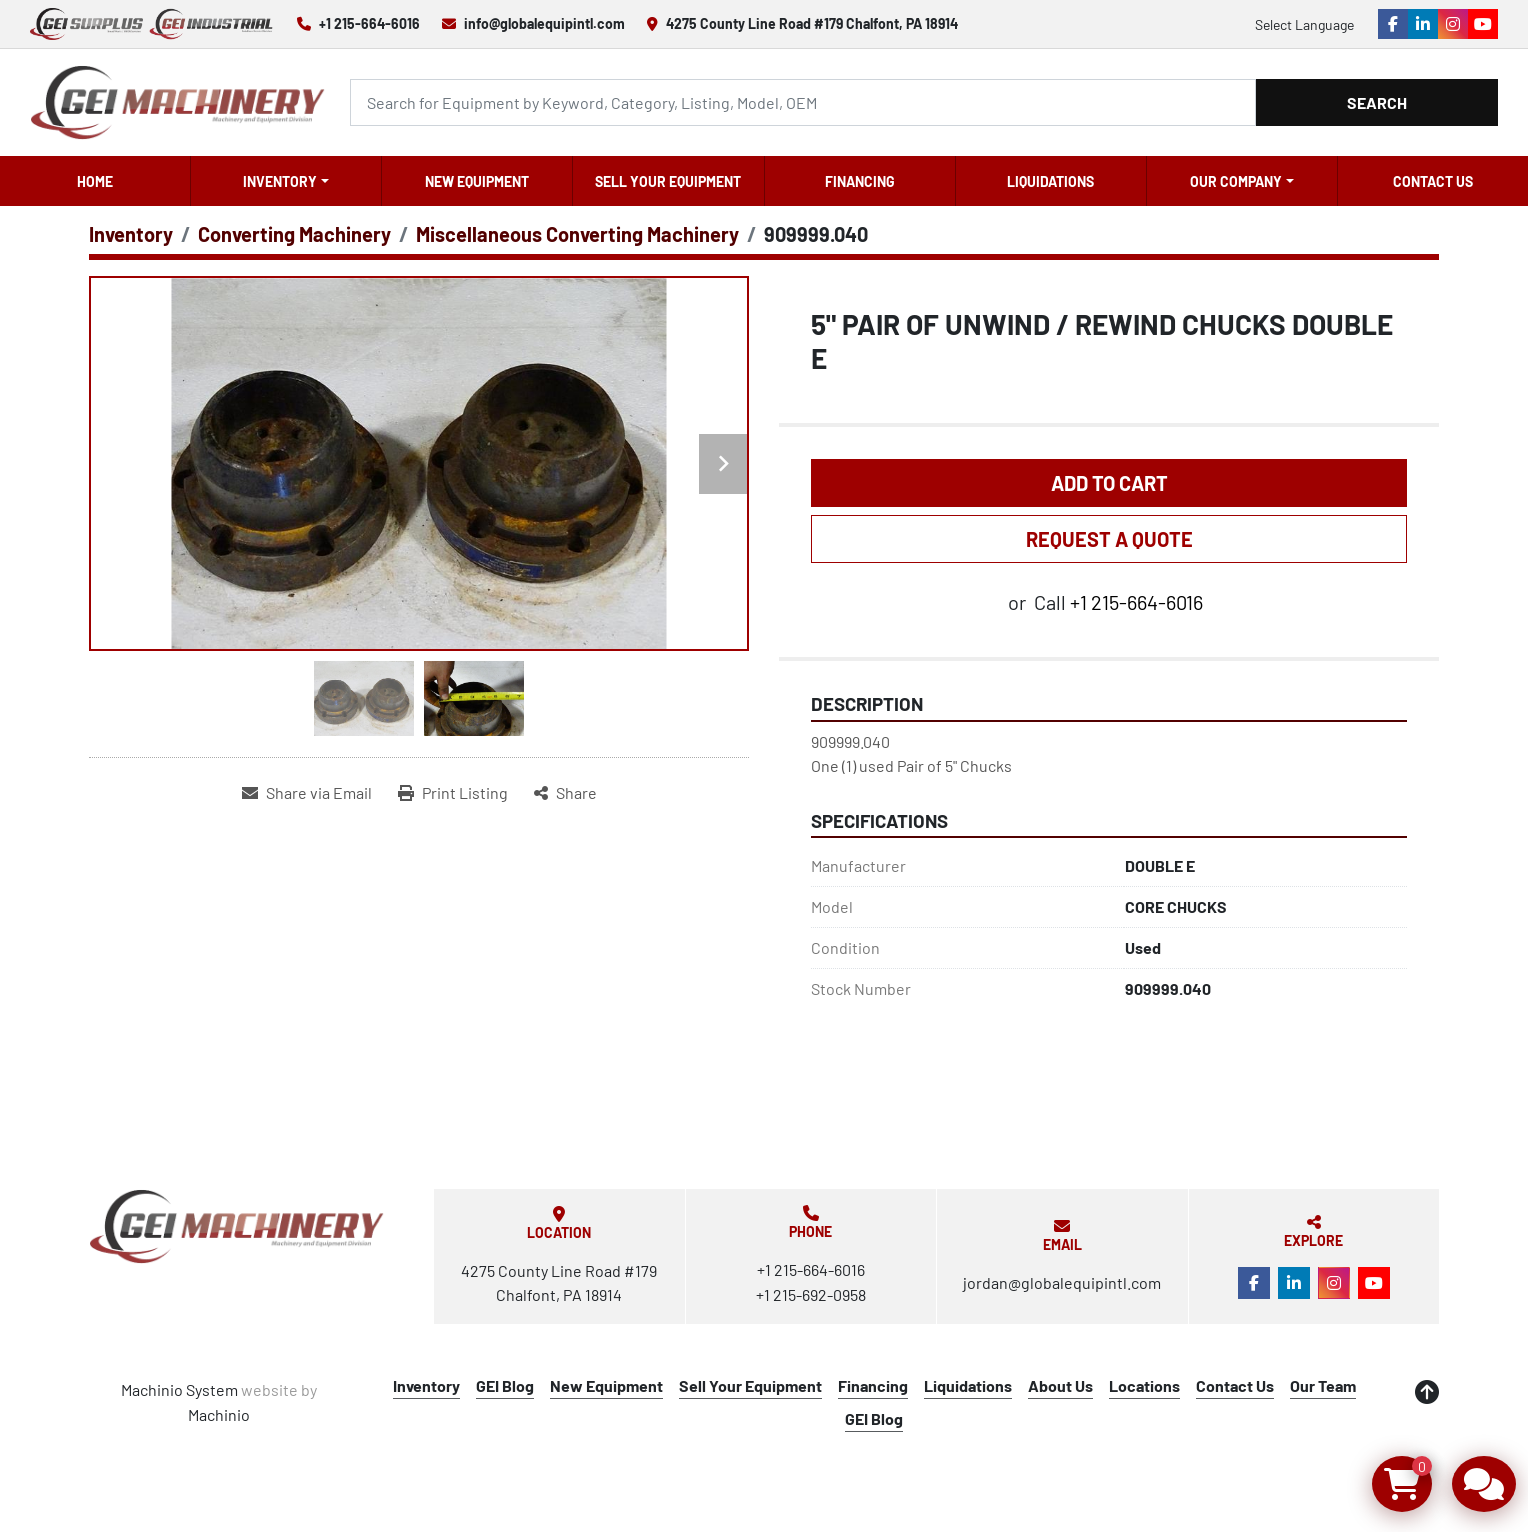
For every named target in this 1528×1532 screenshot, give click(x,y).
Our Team (1323, 1385)
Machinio (219, 1414)
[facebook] (1393, 24)
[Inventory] (131, 234)
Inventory (280, 181)
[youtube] (1483, 24)
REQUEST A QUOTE (1109, 539)
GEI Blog (505, 1385)
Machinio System (179, 1389)
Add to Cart (1109, 483)
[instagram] (1453, 24)
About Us (1060, 1385)
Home (95, 181)
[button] (286, 181)
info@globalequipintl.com (544, 23)
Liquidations (1050, 181)
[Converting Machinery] (294, 234)
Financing (860, 181)
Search (1377, 102)
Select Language (1304, 24)
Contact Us (1433, 181)
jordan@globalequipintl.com (1062, 1282)
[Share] (565, 793)
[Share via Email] (307, 793)
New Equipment (477, 181)
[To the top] (1427, 1392)
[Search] (803, 102)
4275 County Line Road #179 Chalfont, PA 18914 (812, 23)
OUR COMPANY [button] (1236, 181)
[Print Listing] (453, 793)
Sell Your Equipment (668, 181)
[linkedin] (1423, 24)
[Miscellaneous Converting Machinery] (577, 234)
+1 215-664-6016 (369, 23)
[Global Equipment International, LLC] (237, 1226)
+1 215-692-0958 (811, 1294)
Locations (1144, 1385)
